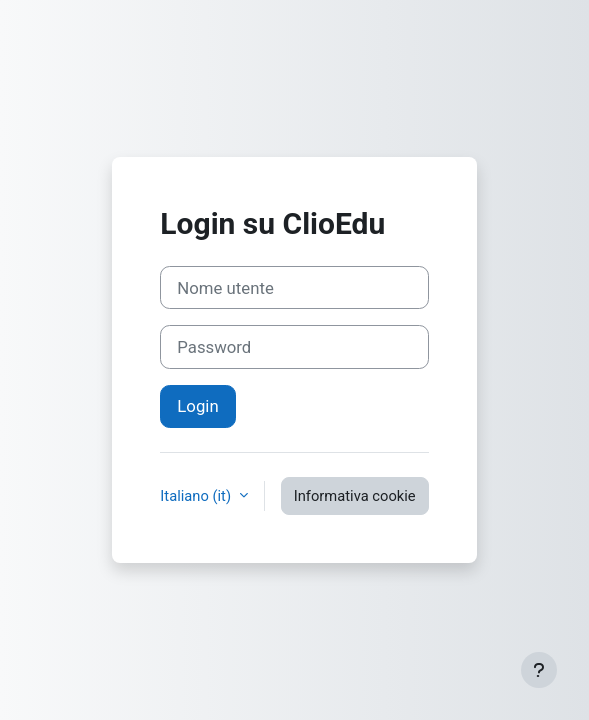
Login (197, 406)
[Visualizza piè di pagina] (539, 670)
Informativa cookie (355, 496)
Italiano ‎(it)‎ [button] (197, 496)
